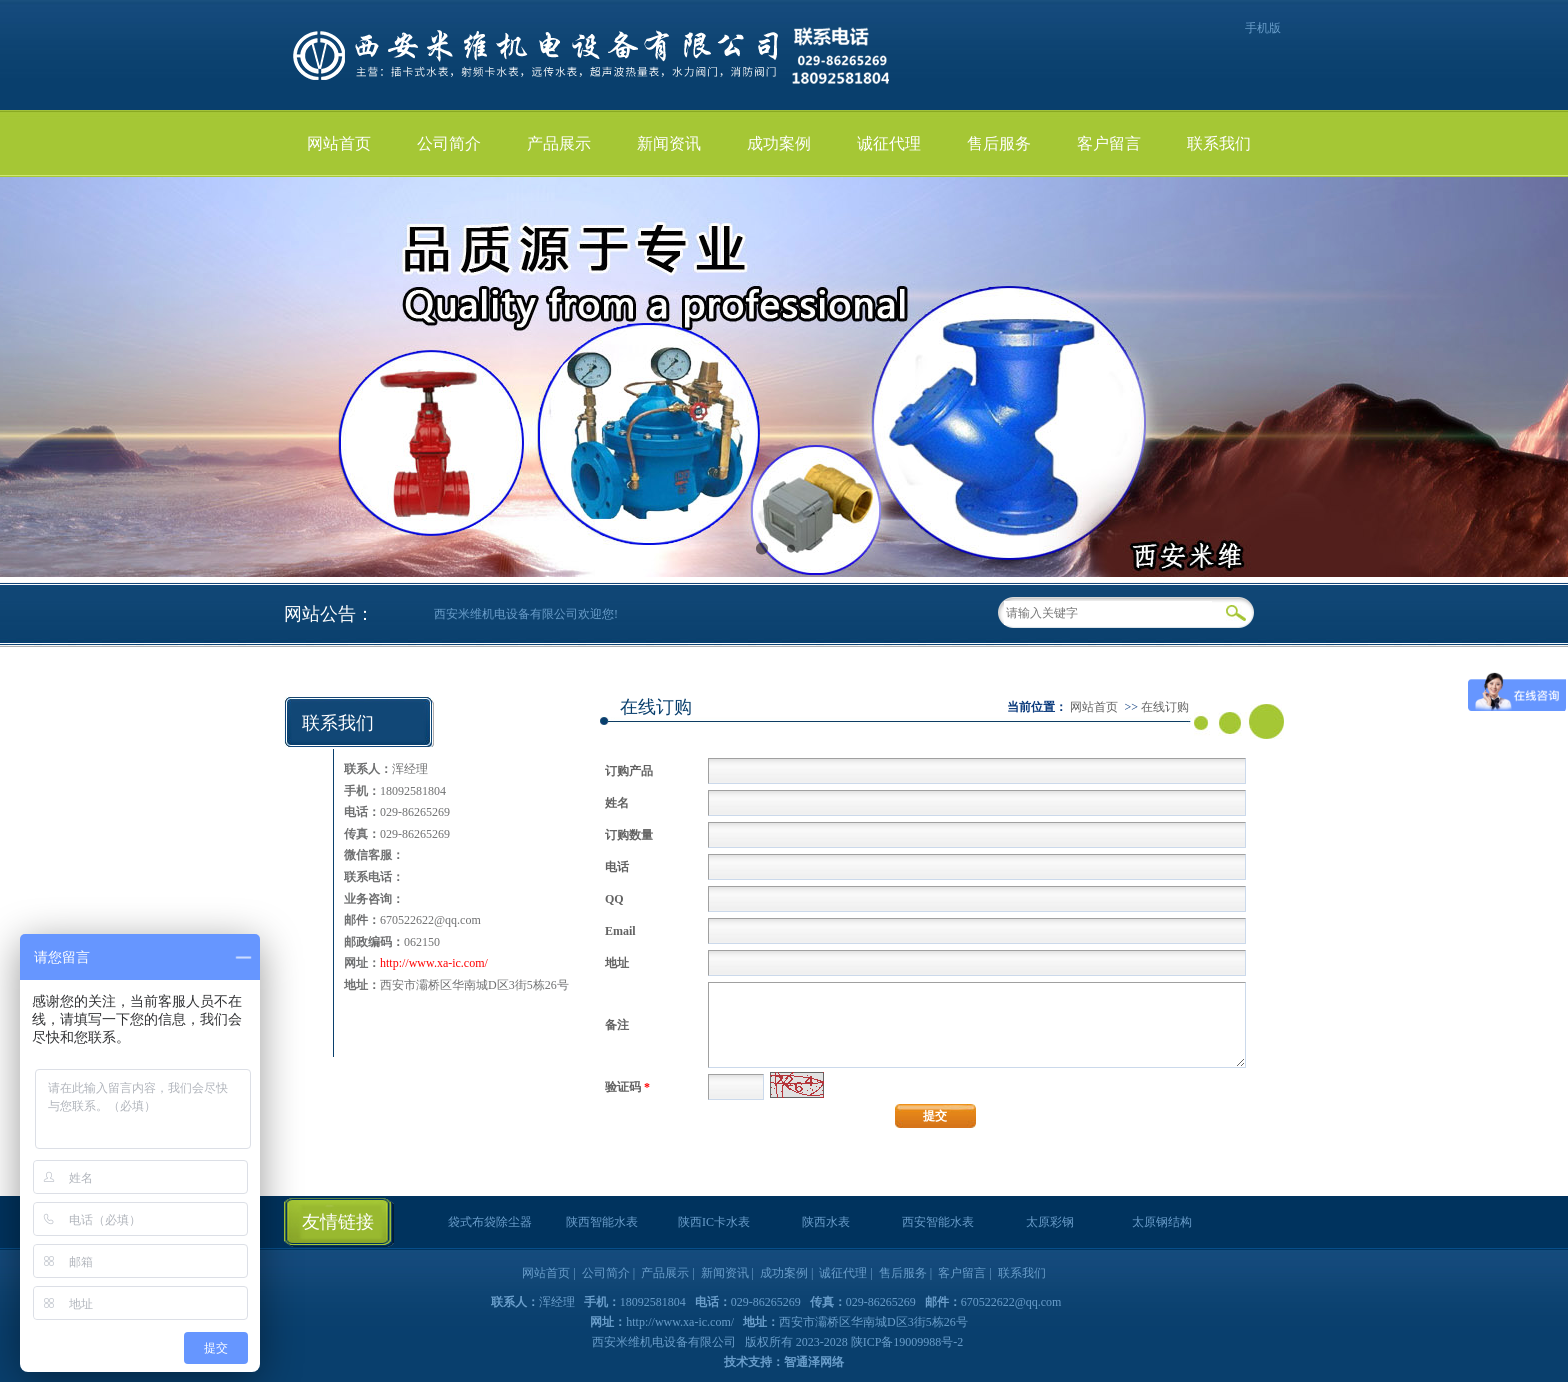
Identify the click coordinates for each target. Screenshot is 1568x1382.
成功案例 (779, 143)
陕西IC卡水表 (714, 1222)
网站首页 (339, 143)
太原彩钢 (1050, 1222)
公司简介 (449, 143)
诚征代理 (889, 143)
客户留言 (1109, 143)
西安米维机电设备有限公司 (665, 1342)
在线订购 (1165, 707)
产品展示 (559, 143)
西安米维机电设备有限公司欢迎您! (526, 614)
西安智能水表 (938, 1222)
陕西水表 (826, 1222)
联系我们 (1219, 143)
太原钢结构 (1162, 1222)
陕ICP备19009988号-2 (907, 1342)
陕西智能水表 (602, 1222)
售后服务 (999, 143)
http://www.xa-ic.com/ (434, 963)
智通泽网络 (814, 1362)
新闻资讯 (669, 143)
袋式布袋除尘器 (490, 1222)
